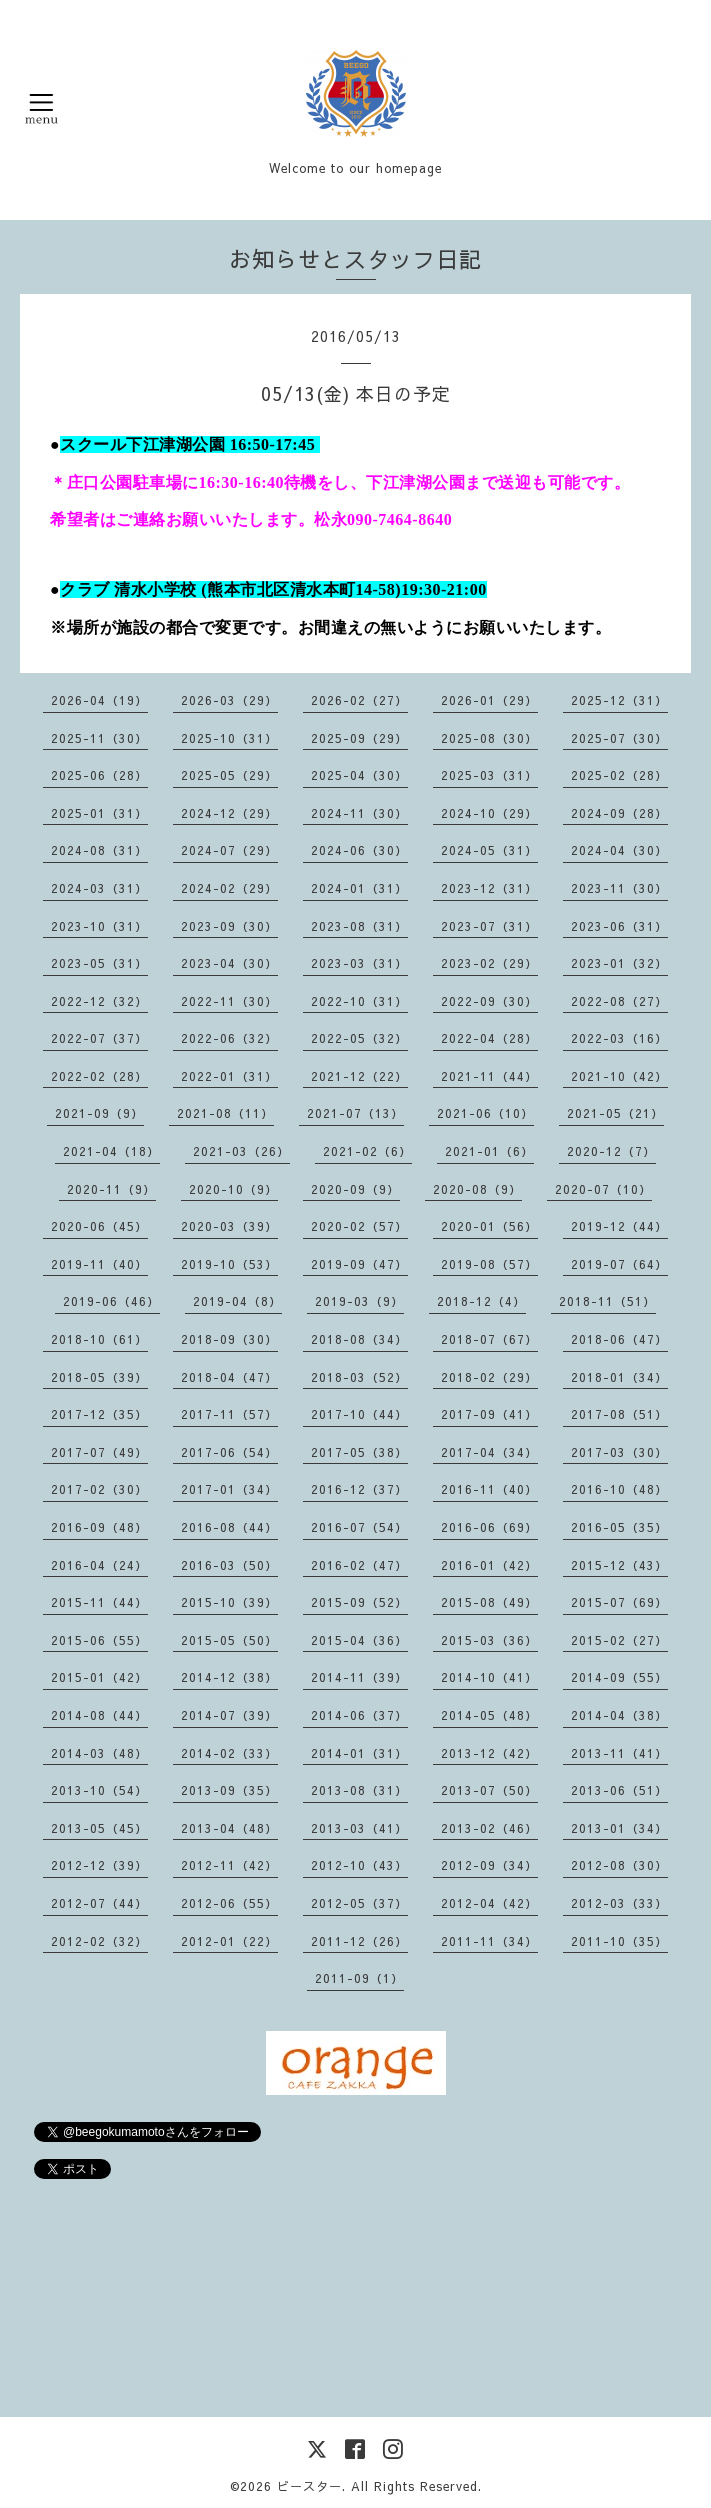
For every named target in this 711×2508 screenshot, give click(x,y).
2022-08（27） (619, 1001)
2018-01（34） (619, 1377)
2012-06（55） (229, 1903)
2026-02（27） (359, 700)
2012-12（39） (99, 1865)
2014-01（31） (359, 1753)
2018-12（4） (481, 1301)
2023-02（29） (489, 963)
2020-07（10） (603, 1189)
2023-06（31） (619, 926)
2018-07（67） (489, 1339)
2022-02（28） (99, 1076)
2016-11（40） (489, 1489)
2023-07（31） (489, 926)
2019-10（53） (229, 1264)
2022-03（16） (619, 1038)
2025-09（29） (359, 738)
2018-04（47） (229, 1377)
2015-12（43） (619, 1565)
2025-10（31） (229, 738)
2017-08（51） (619, 1414)
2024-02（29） (229, 888)
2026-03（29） (229, 700)
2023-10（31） (99, 926)
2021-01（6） (489, 1151)
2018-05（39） (99, 1377)
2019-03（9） (359, 1301)
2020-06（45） (99, 1226)
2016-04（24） (99, 1565)
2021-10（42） (619, 1076)
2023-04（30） (229, 963)
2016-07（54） (359, 1527)
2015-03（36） (489, 1640)
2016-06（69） (489, 1527)
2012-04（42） (489, 1903)
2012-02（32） (99, 1941)
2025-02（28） (619, 775)
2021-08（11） (225, 1113)
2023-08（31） (359, 926)
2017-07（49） (99, 1452)
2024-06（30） (359, 850)
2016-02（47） (359, 1565)
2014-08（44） (99, 1715)
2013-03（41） (359, 1828)
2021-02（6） (367, 1151)
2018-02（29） (489, 1377)
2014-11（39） (359, 1677)
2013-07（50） (489, 1790)
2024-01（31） (359, 888)
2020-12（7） (611, 1151)
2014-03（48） (99, 1753)
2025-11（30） (99, 738)
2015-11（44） (99, 1602)
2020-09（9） (355, 1189)
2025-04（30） (359, 775)
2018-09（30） (229, 1339)
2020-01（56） (489, 1226)
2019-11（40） (99, 1264)
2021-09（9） (99, 1113)
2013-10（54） (99, 1790)
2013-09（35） (229, 1790)
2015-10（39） (229, 1602)
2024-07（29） (229, 850)
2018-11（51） (607, 1301)
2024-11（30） (359, 813)
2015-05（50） (229, 1640)
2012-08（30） (619, 1865)
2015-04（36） (359, 1640)
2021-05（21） (615, 1113)
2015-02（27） (619, 1640)
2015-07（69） (619, 1602)
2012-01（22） (229, 1941)
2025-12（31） (619, 700)
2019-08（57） (489, 1264)
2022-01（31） (229, 1076)
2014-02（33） (229, 1753)
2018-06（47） (619, 1339)
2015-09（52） (359, 1602)
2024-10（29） (489, 813)
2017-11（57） (229, 1414)
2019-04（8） (237, 1301)
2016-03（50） (229, 1565)
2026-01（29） (489, 700)
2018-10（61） (99, 1339)
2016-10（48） (619, 1489)
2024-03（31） (99, 888)
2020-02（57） (359, 1226)
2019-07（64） (619, 1264)
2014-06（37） (359, 1715)
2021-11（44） (489, 1076)
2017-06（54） (229, 1452)
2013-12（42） (489, 1753)
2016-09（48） (99, 1527)
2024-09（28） (619, 813)
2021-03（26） (241, 1151)
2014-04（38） (619, 1715)
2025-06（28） (99, 775)
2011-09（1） (359, 1978)
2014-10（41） (489, 1677)
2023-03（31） (359, 963)
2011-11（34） (489, 1941)
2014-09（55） (619, 1677)
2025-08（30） (489, 738)
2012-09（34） (489, 1865)
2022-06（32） (229, 1038)
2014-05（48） (489, 1715)
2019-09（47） (359, 1264)
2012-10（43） (359, 1865)
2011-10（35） (619, 1941)
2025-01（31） (99, 813)
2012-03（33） (619, 1903)
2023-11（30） (619, 888)
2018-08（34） (359, 1339)
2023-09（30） (229, 926)
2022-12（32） (99, 1001)
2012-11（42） (229, 1865)
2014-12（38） (229, 1677)
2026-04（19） (99, 700)
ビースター (309, 2486)
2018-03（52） (359, 1377)
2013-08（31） (359, 1790)
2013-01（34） (619, 1828)
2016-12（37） (359, 1489)
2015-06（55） (99, 1640)
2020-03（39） (229, 1226)
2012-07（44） (99, 1903)
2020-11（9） (111, 1189)
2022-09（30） (489, 1001)
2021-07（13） (355, 1113)
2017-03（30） (619, 1452)
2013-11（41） (619, 1753)
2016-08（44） (229, 1527)
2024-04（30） (619, 850)
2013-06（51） (619, 1790)
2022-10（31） (359, 1001)
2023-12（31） (489, 888)
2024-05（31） (489, 850)
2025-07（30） (619, 738)
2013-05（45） (99, 1828)
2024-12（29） (229, 813)
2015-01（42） (99, 1677)
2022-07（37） (99, 1038)
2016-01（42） (489, 1565)
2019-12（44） (619, 1226)
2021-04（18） (111, 1151)
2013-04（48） (229, 1828)
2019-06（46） (111, 1301)
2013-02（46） (489, 1828)
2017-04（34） (489, 1452)
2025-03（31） (489, 775)
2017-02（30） (99, 1489)
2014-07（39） (229, 1715)
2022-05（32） (359, 1038)
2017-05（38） (359, 1452)
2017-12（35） (99, 1414)
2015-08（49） (489, 1602)
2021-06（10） (485, 1113)
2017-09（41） (489, 1414)
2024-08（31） (99, 850)
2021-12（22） (359, 1076)
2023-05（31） (99, 963)
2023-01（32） (619, 963)
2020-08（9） (477, 1189)
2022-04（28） (489, 1038)
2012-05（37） (359, 1903)
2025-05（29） (229, 775)
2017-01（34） (229, 1489)
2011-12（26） (359, 1941)
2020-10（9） (233, 1189)
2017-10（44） (359, 1414)
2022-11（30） (229, 1001)
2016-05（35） (619, 1527)
